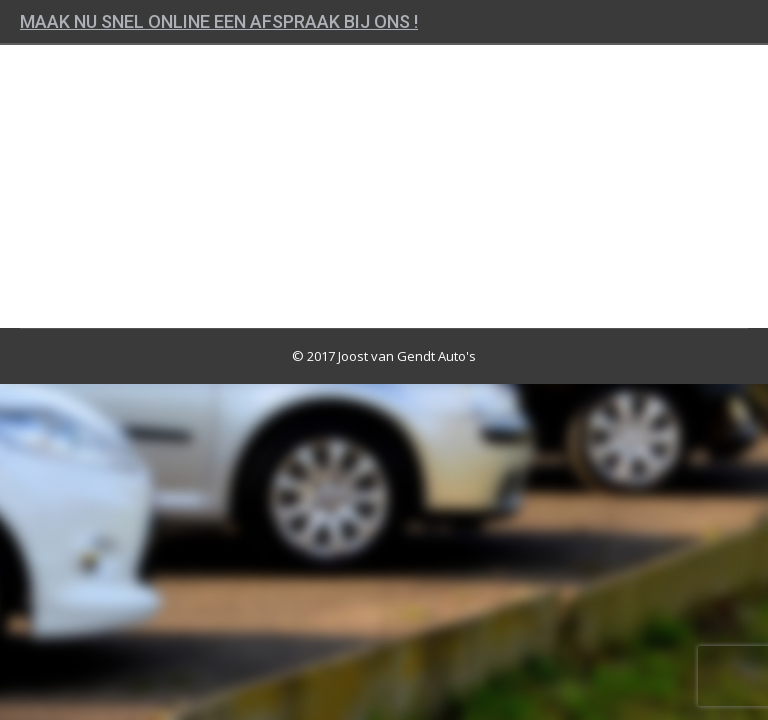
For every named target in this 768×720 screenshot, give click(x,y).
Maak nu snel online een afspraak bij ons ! (219, 21)
